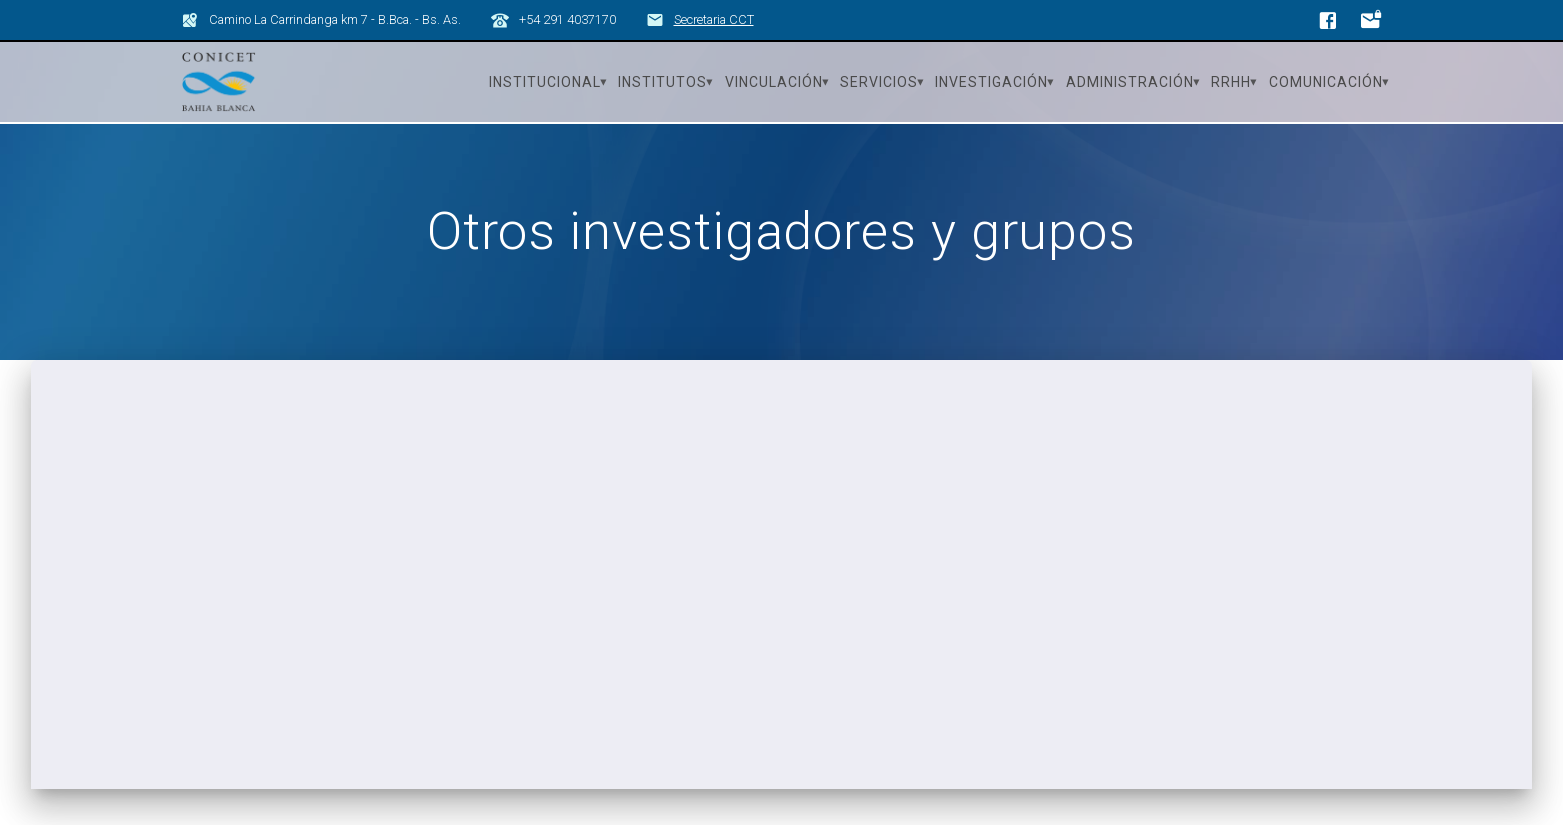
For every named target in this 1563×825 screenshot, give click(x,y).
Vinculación (774, 82)
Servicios (879, 82)
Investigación (991, 82)
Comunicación (1326, 82)
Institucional (545, 82)
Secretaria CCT (714, 19)
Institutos (662, 82)
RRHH (1231, 82)
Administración (1130, 82)
